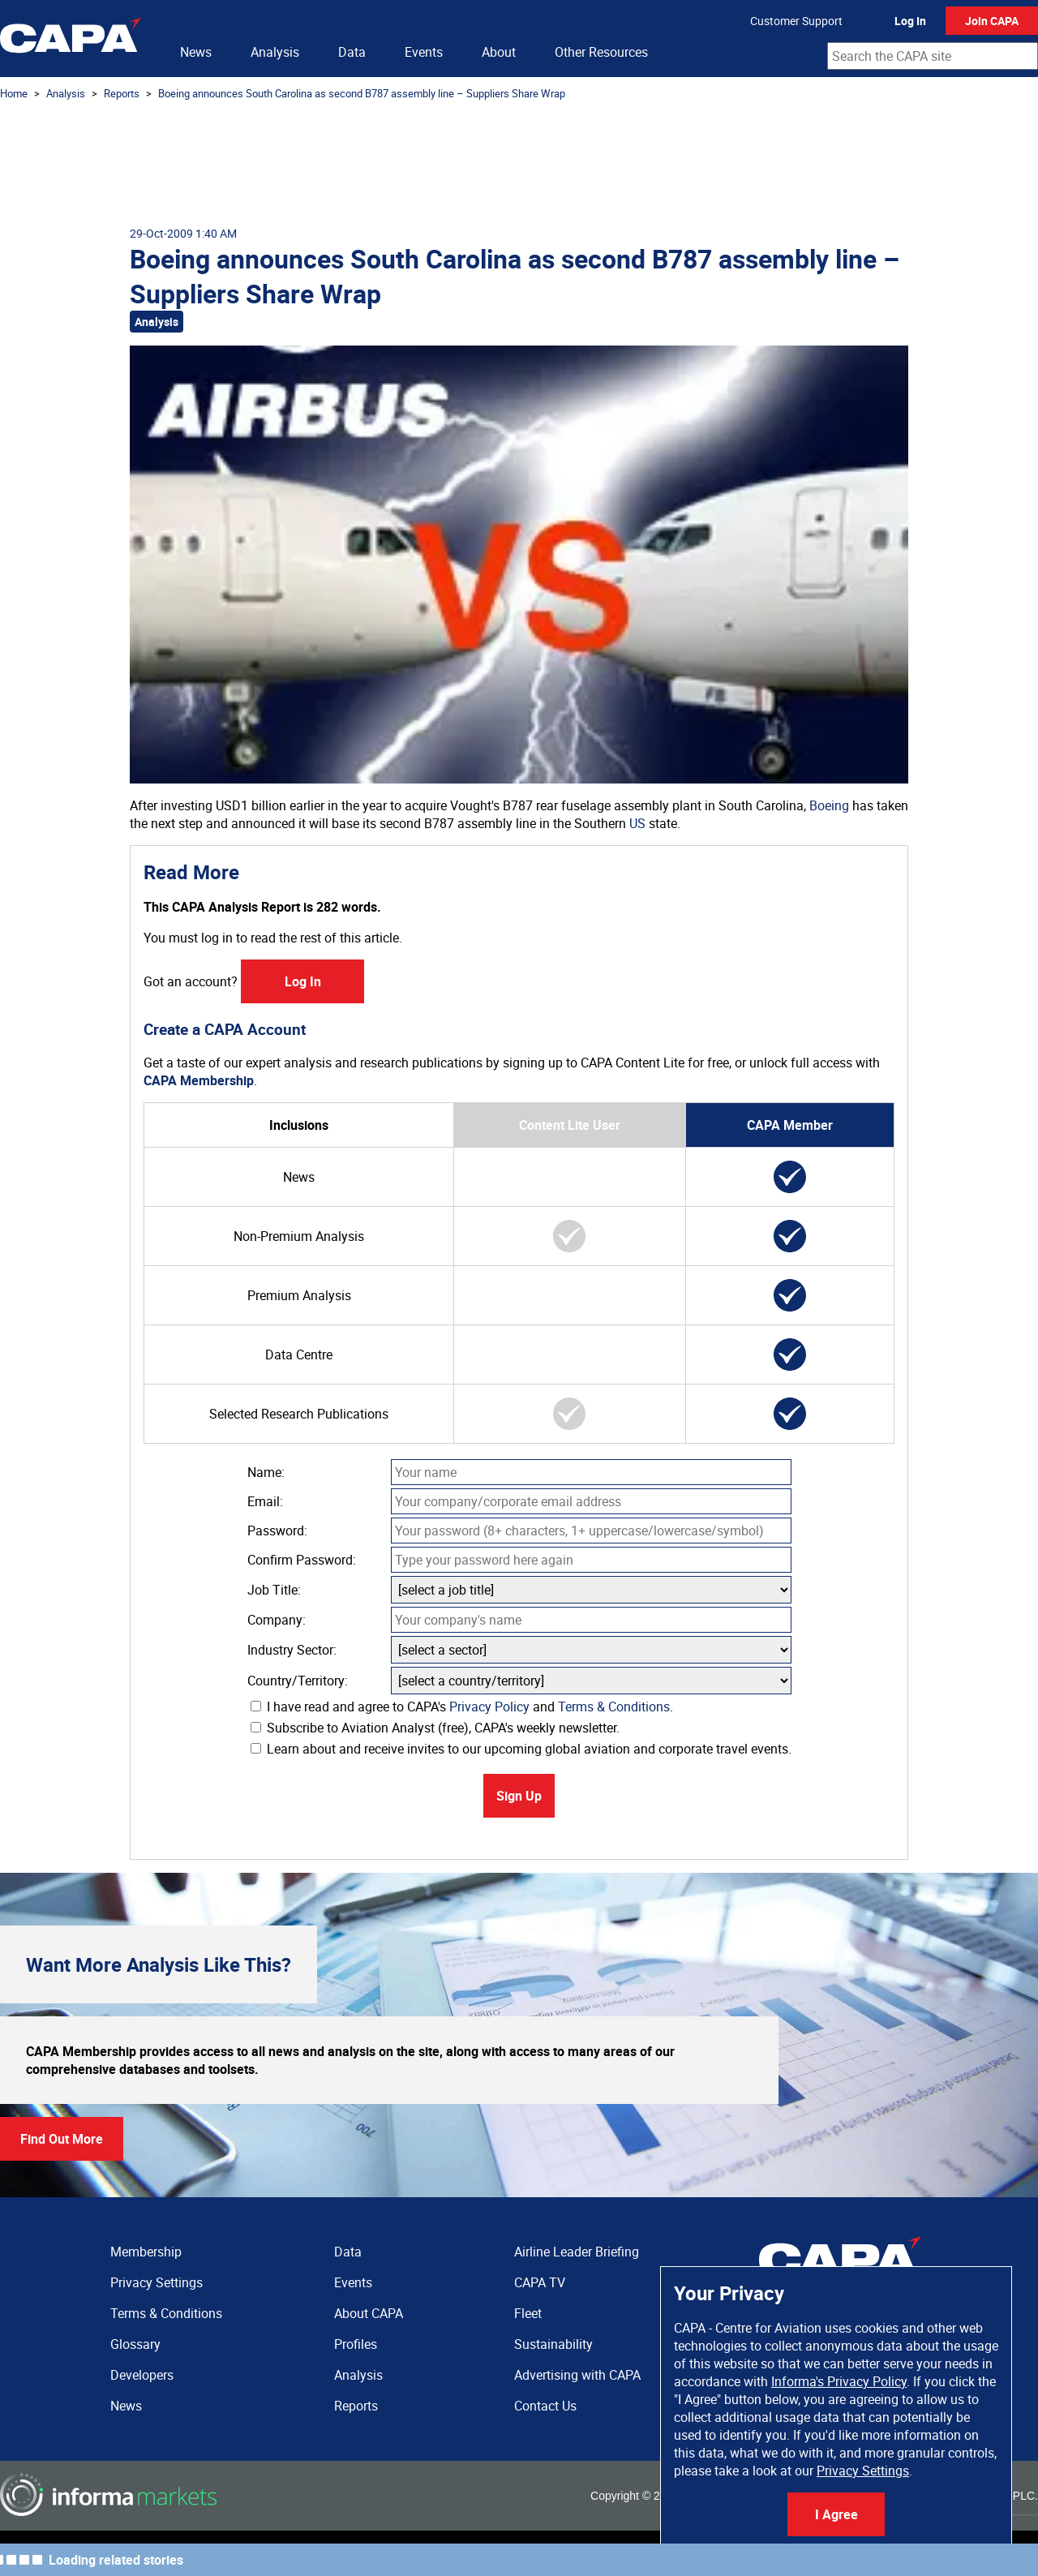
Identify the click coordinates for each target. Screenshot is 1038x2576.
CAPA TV (539, 2282)
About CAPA (368, 2313)
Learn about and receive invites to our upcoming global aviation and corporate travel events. (521, 1749)
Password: (277, 1530)
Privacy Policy (489, 1706)
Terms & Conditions (614, 1706)
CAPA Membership (199, 1080)
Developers (142, 2375)
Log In (910, 20)
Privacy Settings (863, 2470)
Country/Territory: (297, 1680)
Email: (265, 1501)
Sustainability (553, 2344)
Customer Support (796, 20)
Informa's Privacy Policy (839, 2381)
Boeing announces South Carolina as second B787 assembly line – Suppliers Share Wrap (361, 93)
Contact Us (545, 2406)
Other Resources (601, 52)
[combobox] (932, 56)
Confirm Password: (301, 1560)
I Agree (836, 2514)
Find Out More (61, 2139)
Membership (146, 2251)
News (196, 52)
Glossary (135, 2344)
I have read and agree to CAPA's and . (462, 1706)
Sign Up (519, 1796)
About (499, 52)
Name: (266, 1472)
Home (14, 93)
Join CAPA (992, 20)
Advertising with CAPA (577, 2375)
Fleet (528, 2313)
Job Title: (274, 1590)
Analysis (275, 52)
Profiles (355, 2344)
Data (352, 52)
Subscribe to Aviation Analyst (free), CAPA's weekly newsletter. (435, 1728)
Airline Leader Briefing (576, 2251)
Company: (276, 1620)
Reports (121, 93)
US (637, 823)
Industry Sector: (292, 1650)
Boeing (829, 805)
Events (424, 52)
